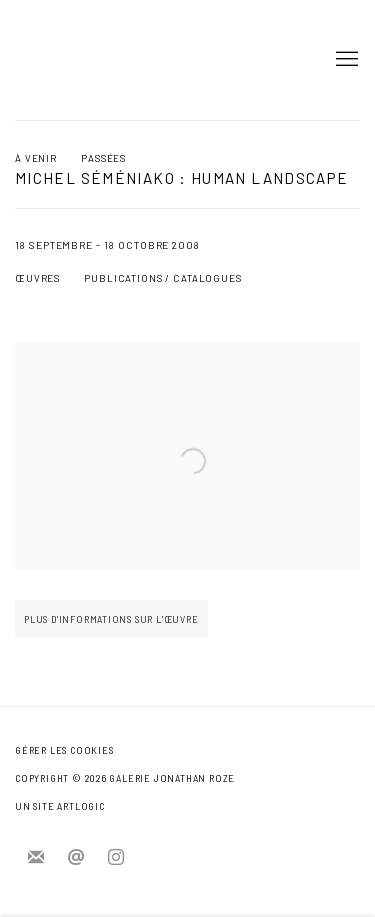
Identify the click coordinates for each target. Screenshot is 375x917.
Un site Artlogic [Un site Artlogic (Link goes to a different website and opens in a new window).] (60, 806)
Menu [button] (345, 60)
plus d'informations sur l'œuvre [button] (111, 629)
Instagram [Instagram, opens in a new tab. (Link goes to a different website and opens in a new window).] (116, 858)
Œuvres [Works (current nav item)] (37, 278)
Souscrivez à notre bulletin (36, 858)
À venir (36, 158)
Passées (103, 158)
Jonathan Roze (75, 60)
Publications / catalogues (163, 278)
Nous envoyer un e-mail (76, 858)
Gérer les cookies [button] (64, 750)
